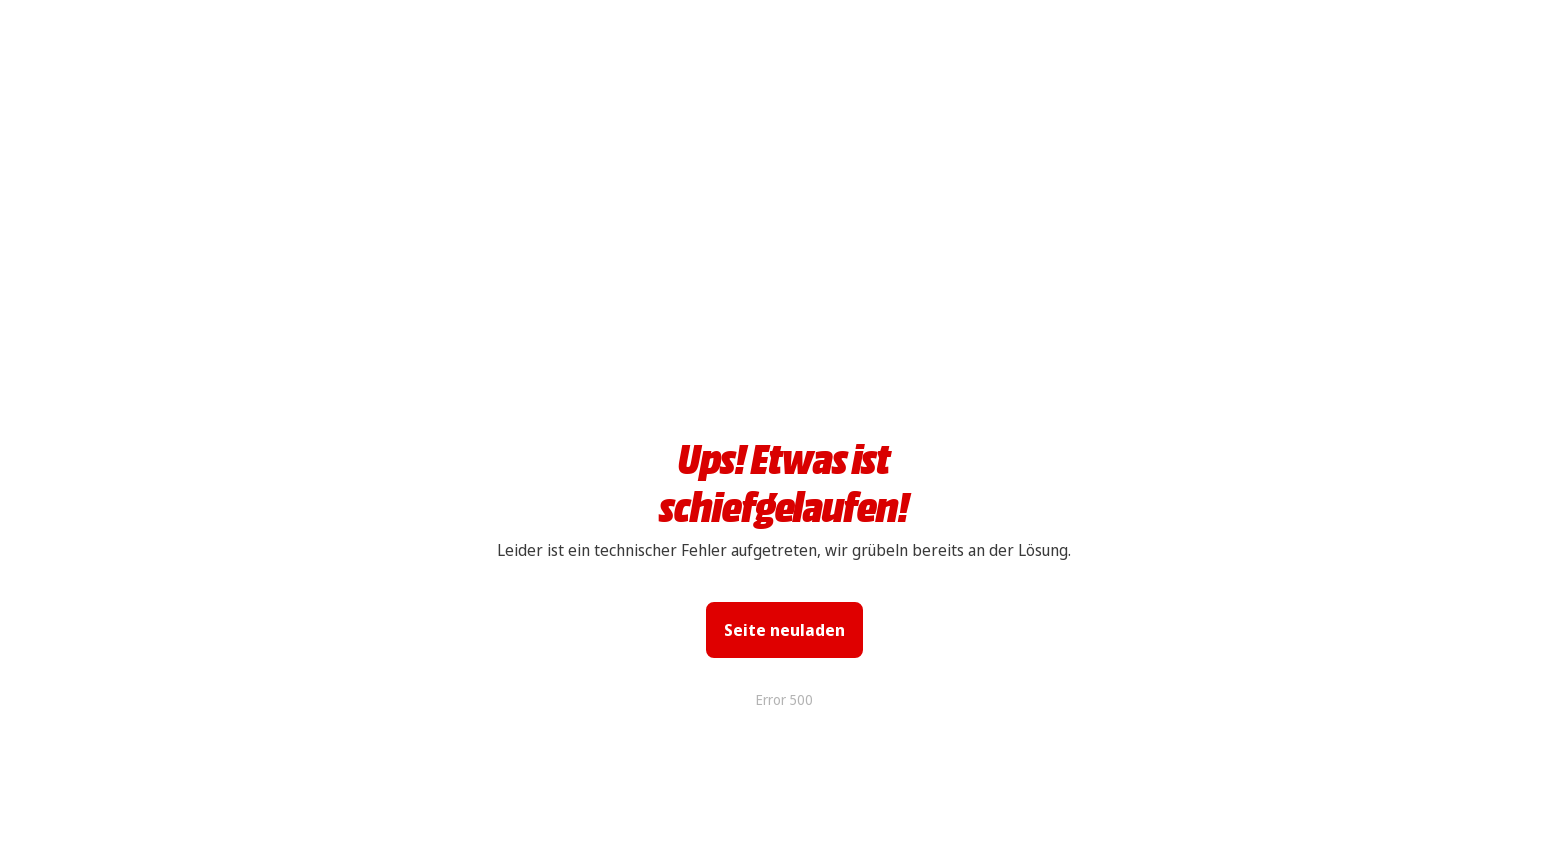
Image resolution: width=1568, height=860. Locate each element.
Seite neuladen (784, 630)
